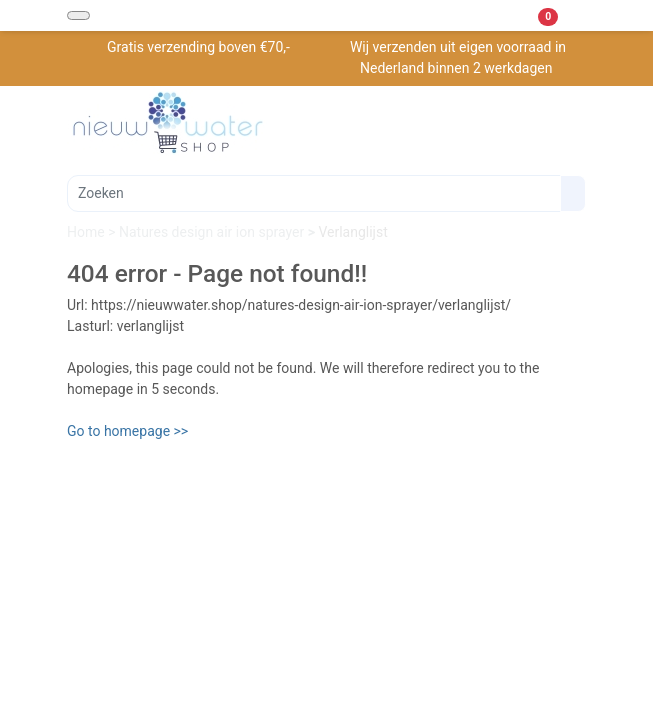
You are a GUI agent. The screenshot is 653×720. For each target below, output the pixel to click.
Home (87, 232)
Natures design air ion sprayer (213, 232)
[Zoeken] (314, 193)
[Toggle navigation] (78, 15)
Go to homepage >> (127, 431)
